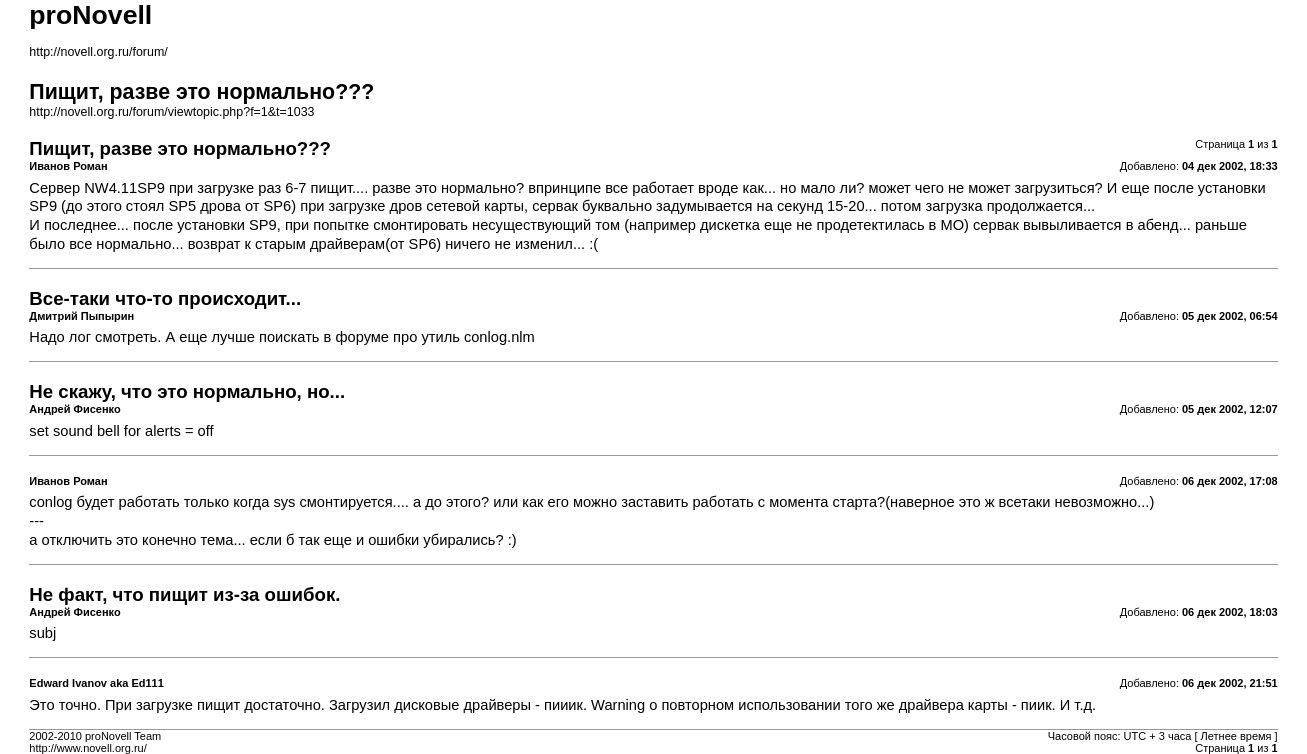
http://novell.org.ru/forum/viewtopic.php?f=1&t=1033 (171, 112)
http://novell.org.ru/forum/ (98, 52)
